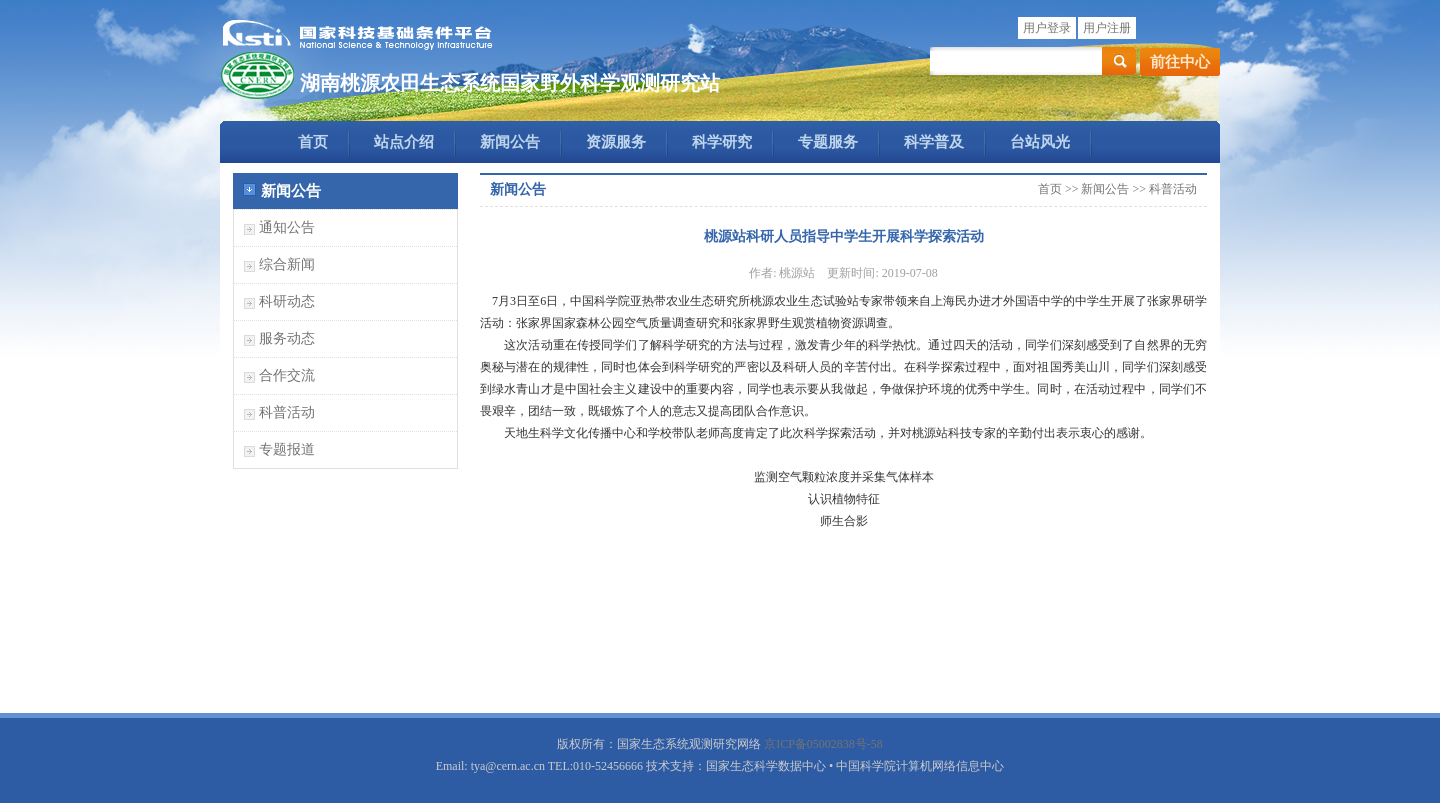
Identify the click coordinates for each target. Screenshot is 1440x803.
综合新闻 (287, 264)
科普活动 (287, 412)
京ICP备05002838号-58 (823, 744)
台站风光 (1040, 142)
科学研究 (722, 142)
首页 (313, 142)
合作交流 (287, 375)
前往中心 (1180, 62)
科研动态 (287, 301)
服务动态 (287, 338)
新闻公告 (510, 142)
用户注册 (1107, 28)
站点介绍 (404, 142)
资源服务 (616, 142)
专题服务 (828, 142)
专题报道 (287, 449)
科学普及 (934, 142)
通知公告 (287, 227)
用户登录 (1047, 28)
